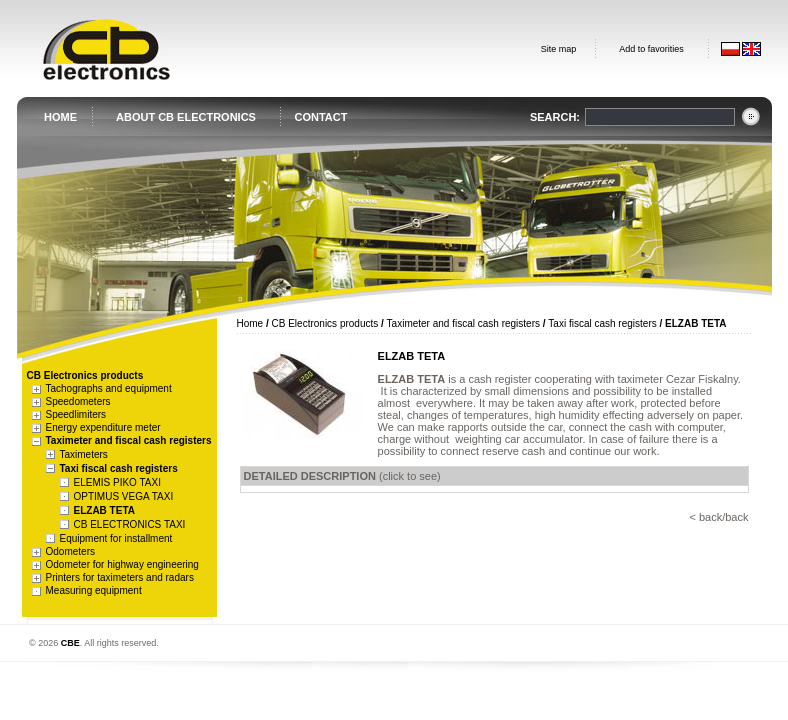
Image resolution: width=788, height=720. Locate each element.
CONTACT (321, 117)
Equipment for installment (116, 538)
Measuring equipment (94, 590)
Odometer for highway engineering (122, 564)
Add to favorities (651, 49)
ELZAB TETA (104, 510)
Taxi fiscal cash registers (119, 468)
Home (250, 323)
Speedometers (78, 401)
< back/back (718, 517)
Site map (559, 49)
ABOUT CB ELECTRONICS (186, 117)
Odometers (70, 551)
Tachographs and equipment (109, 388)
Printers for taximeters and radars (120, 577)
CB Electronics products (325, 323)
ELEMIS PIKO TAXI (117, 482)
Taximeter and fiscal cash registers (129, 440)
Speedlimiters (76, 414)
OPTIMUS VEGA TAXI (124, 496)
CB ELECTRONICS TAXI (130, 524)
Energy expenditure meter (103, 427)
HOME (60, 117)
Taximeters (84, 454)
